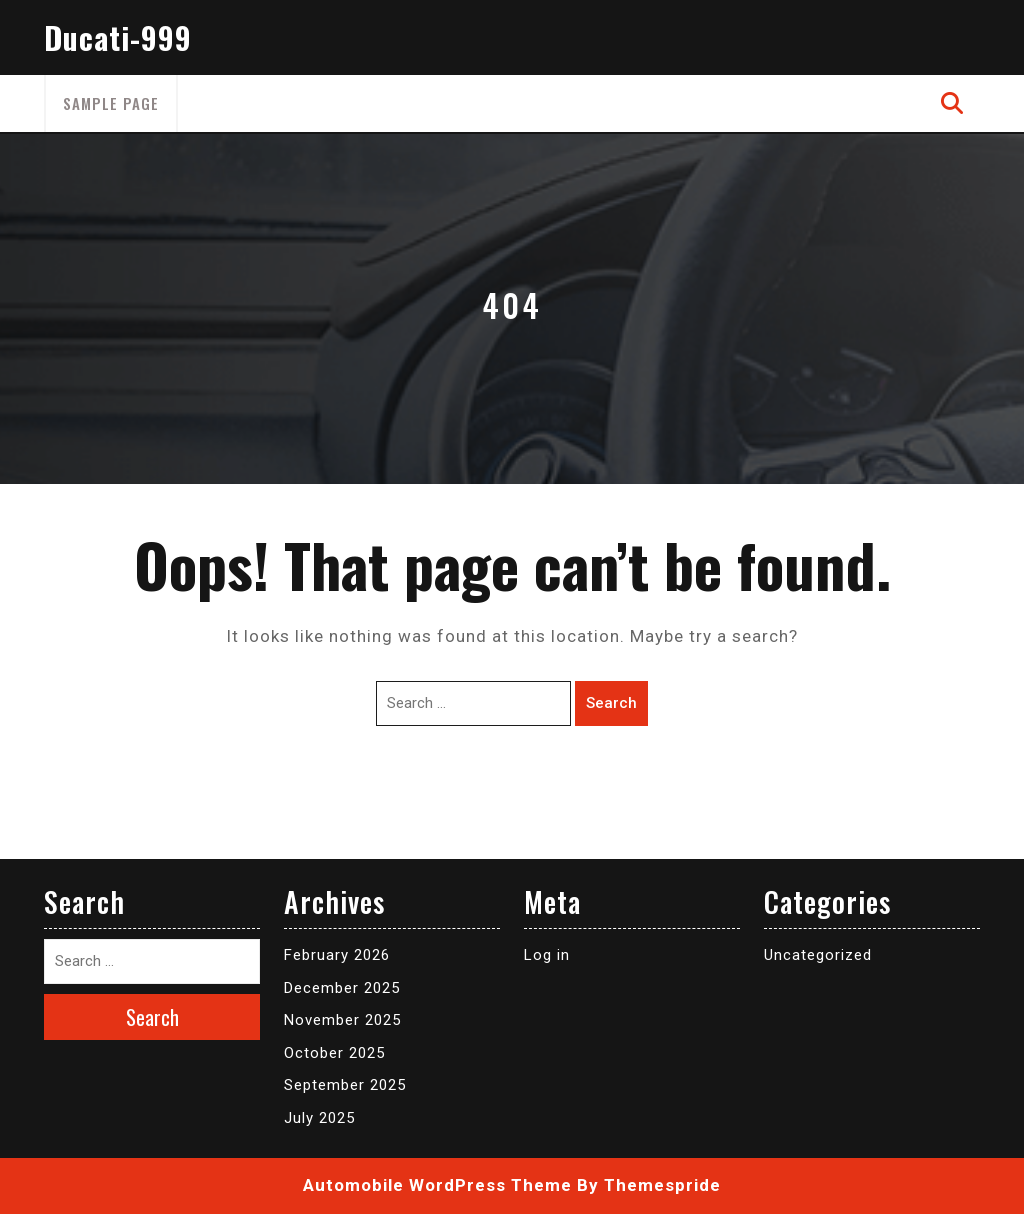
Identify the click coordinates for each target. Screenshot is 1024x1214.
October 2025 (334, 1053)
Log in (547, 955)
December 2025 (342, 988)
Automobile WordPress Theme (437, 1185)
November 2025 (342, 1020)
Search (611, 703)
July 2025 (319, 1118)
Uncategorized (818, 955)
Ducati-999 (118, 37)
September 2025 (345, 1085)
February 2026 (337, 955)
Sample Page (111, 103)
